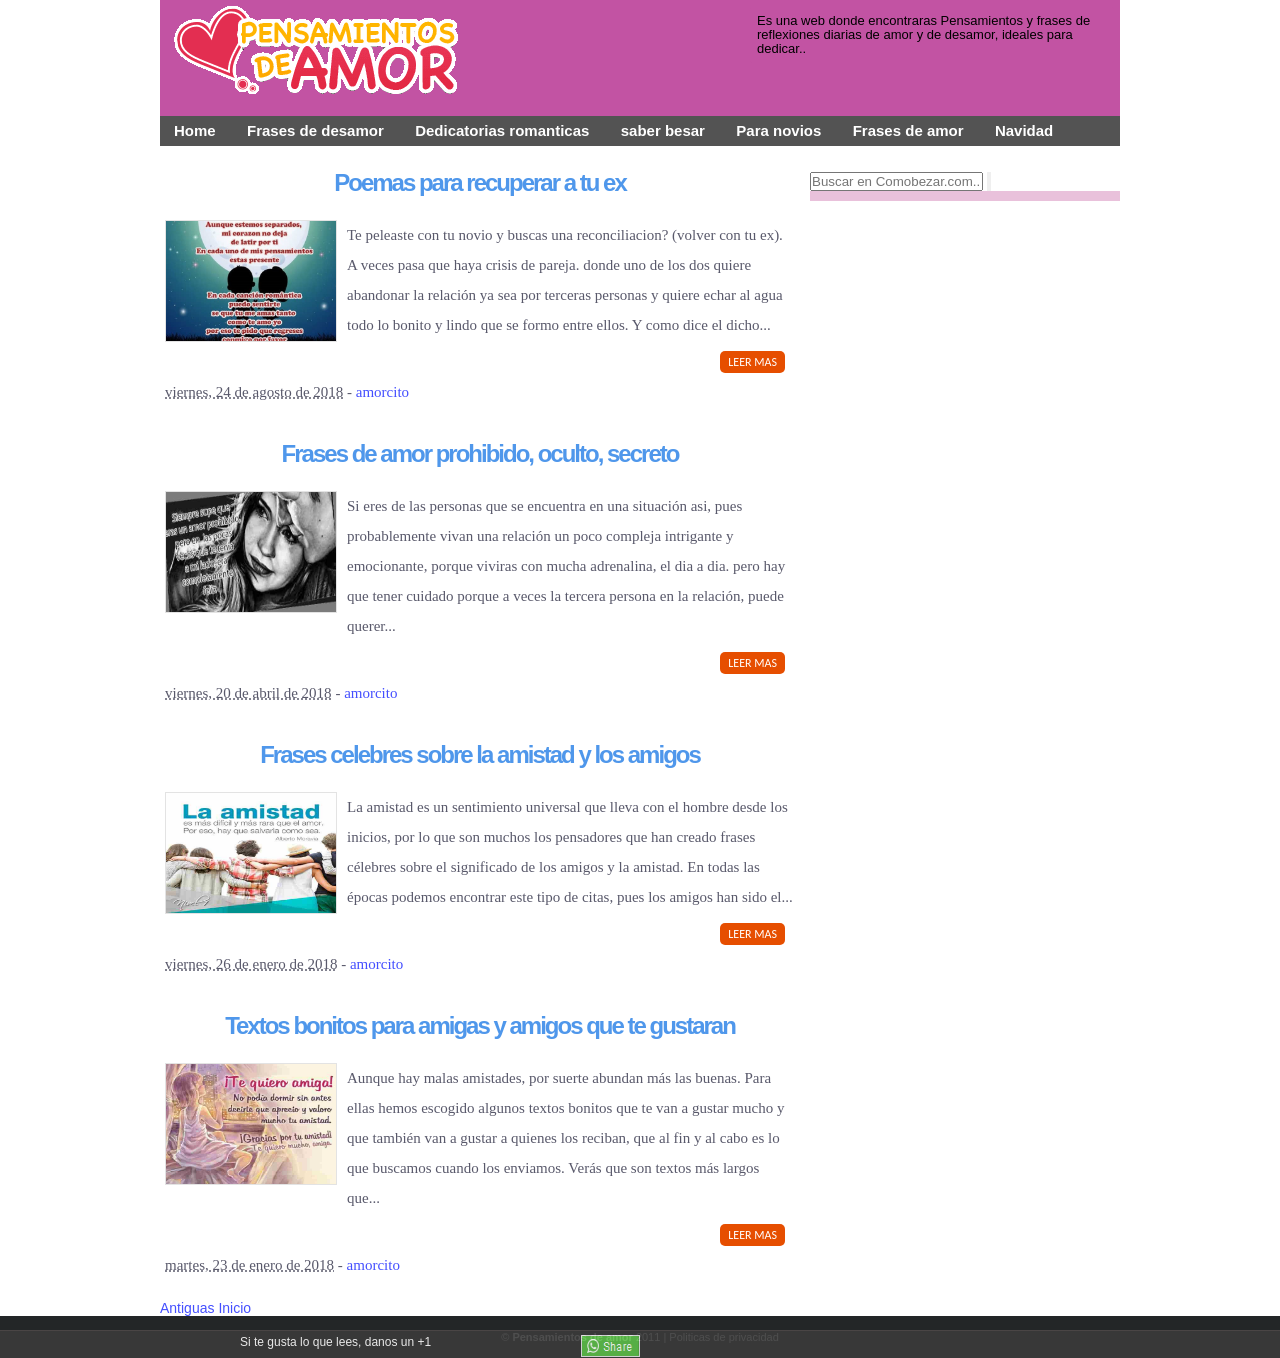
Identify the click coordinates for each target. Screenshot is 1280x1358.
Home (195, 130)
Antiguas (189, 1308)
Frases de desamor (315, 130)
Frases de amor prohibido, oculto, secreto (480, 453)
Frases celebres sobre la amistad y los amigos (480, 754)
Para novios (778, 130)
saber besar (663, 130)
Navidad (1024, 130)
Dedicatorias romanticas (502, 130)
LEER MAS (752, 362)
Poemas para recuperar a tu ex (480, 182)
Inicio (234, 1308)
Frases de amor (908, 130)
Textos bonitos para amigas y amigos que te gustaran (480, 1025)
